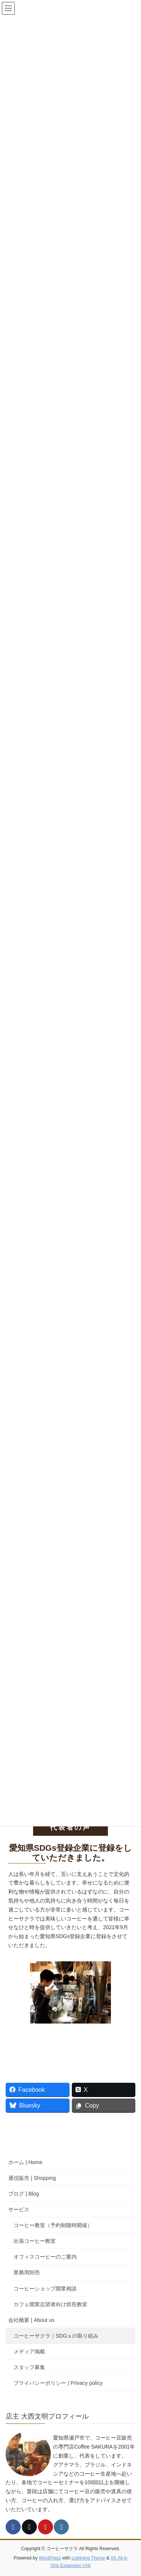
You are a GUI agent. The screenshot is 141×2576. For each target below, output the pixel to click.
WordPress (50, 2558)
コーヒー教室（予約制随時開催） (53, 2225)
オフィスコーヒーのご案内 (45, 2257)
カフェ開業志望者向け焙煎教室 (50, 2304)
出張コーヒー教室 (35, 2241)
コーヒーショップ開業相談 (45, 2289)
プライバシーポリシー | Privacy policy (58, 2383)
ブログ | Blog (23, 2194)
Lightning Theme (88, 2558)
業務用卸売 (27, 2272)
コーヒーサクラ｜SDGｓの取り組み (56, 2336)
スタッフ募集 (29, 2367)
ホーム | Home (25, 2162)
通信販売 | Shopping (32, 2178)
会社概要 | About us (31, 2320)
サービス (18, 2209)
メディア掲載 (29, 2351)
